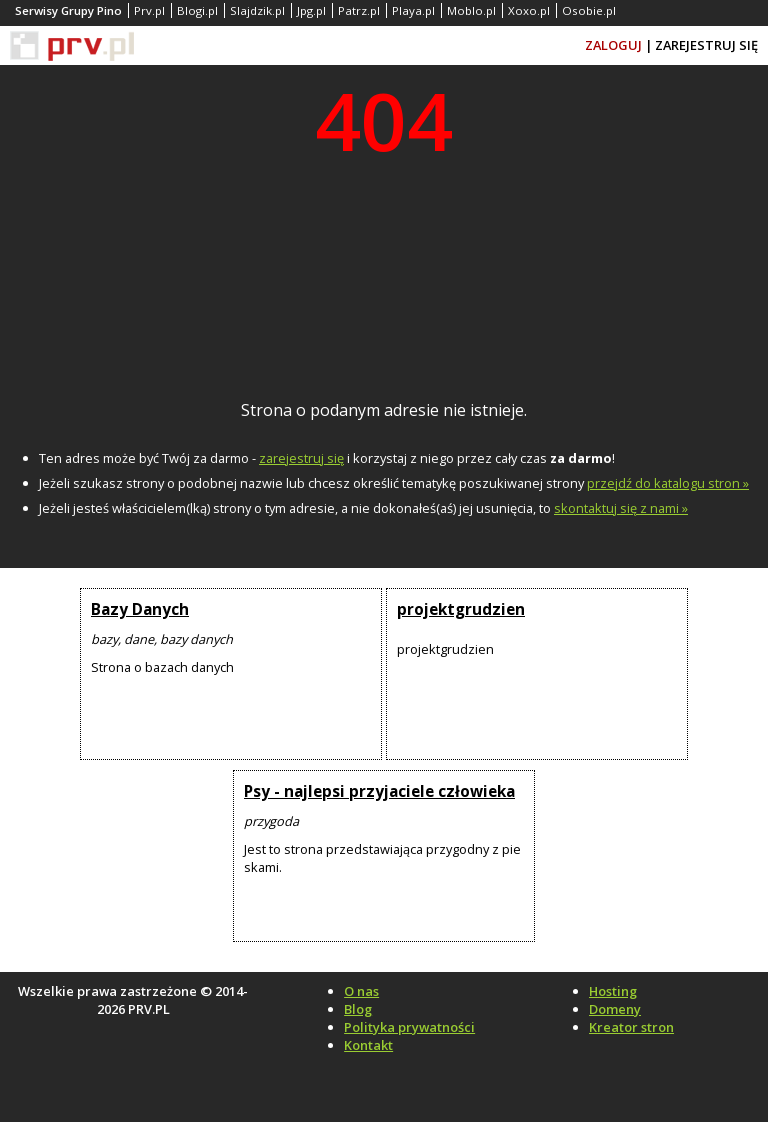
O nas (361, 991)
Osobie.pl (589, 10)
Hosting (613, 991)
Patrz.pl (359, 10)
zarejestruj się (301, 458)
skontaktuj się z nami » (621, 508)
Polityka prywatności (409, 1027)
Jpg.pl (311, 10)
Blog (358, 1009)
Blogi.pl (197, 10)
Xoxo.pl (529, 10)
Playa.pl (413, 10)
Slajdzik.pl (257, 10)
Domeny (615, 1009)
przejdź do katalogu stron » (668, 483)
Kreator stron (631, 1027)
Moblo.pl (471, 10)
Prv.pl (149, 10)
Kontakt (368, 1045)
